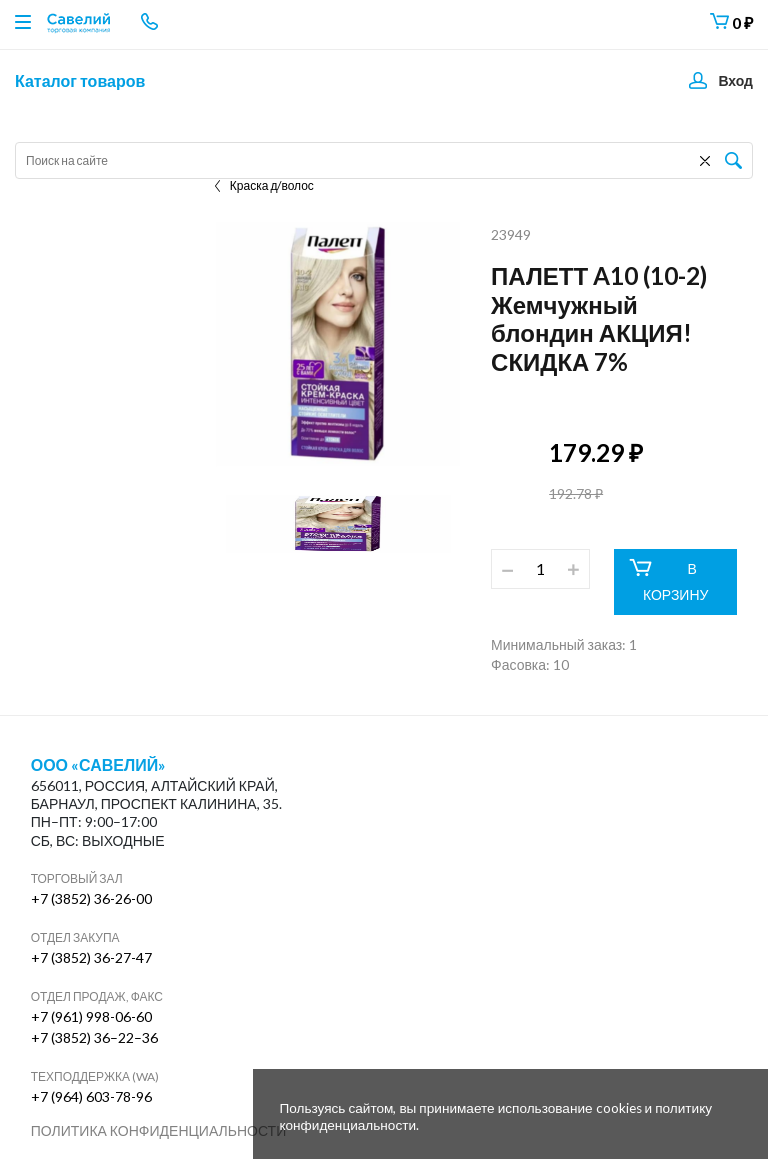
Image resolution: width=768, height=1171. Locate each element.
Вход (735, 80)
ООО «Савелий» (99, 765)
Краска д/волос (264, 185)
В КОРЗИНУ (668, 580)
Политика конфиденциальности (159, 1130)
